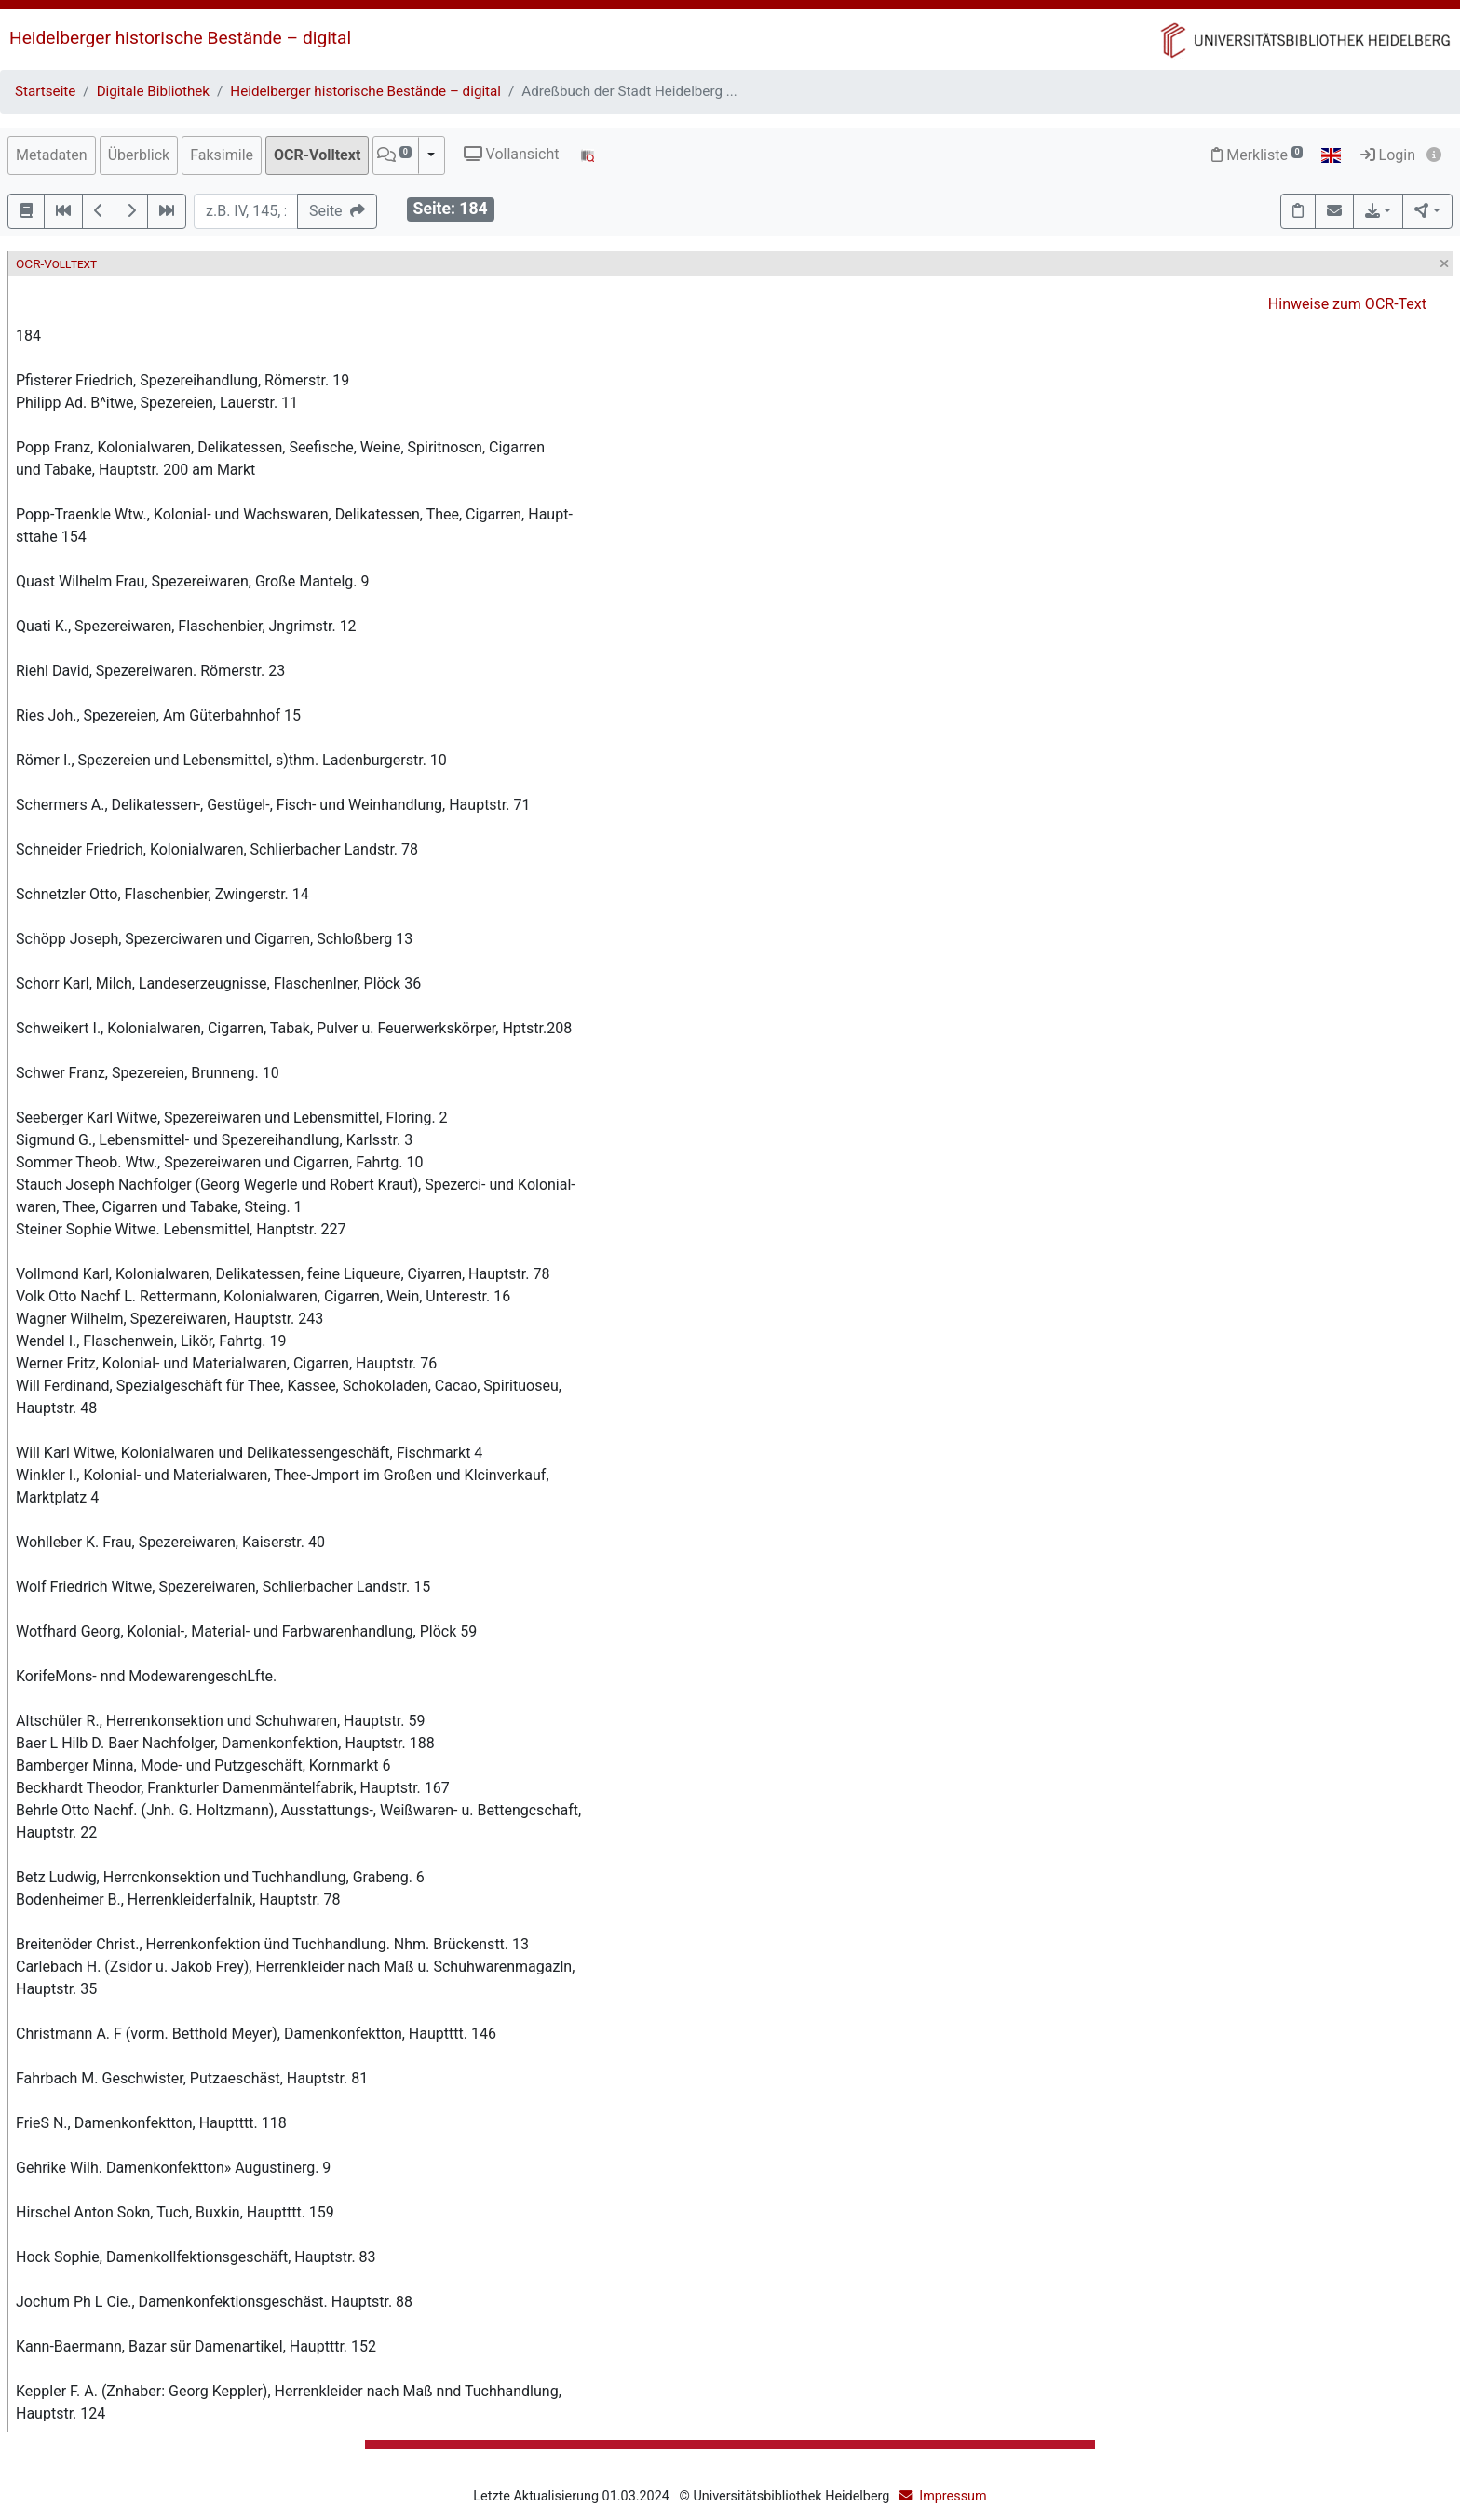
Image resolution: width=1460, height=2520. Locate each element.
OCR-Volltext (317, 155)
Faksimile (221, 155)
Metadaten (52, 155)
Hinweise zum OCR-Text (1347, 304)
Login (1387, 155)
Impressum (952, 2496)
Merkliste (1257, 155)
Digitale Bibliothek (153, 91)
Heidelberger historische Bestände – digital (180, 37)
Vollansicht (512, 154)
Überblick (139, 155)
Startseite (45, 91)
